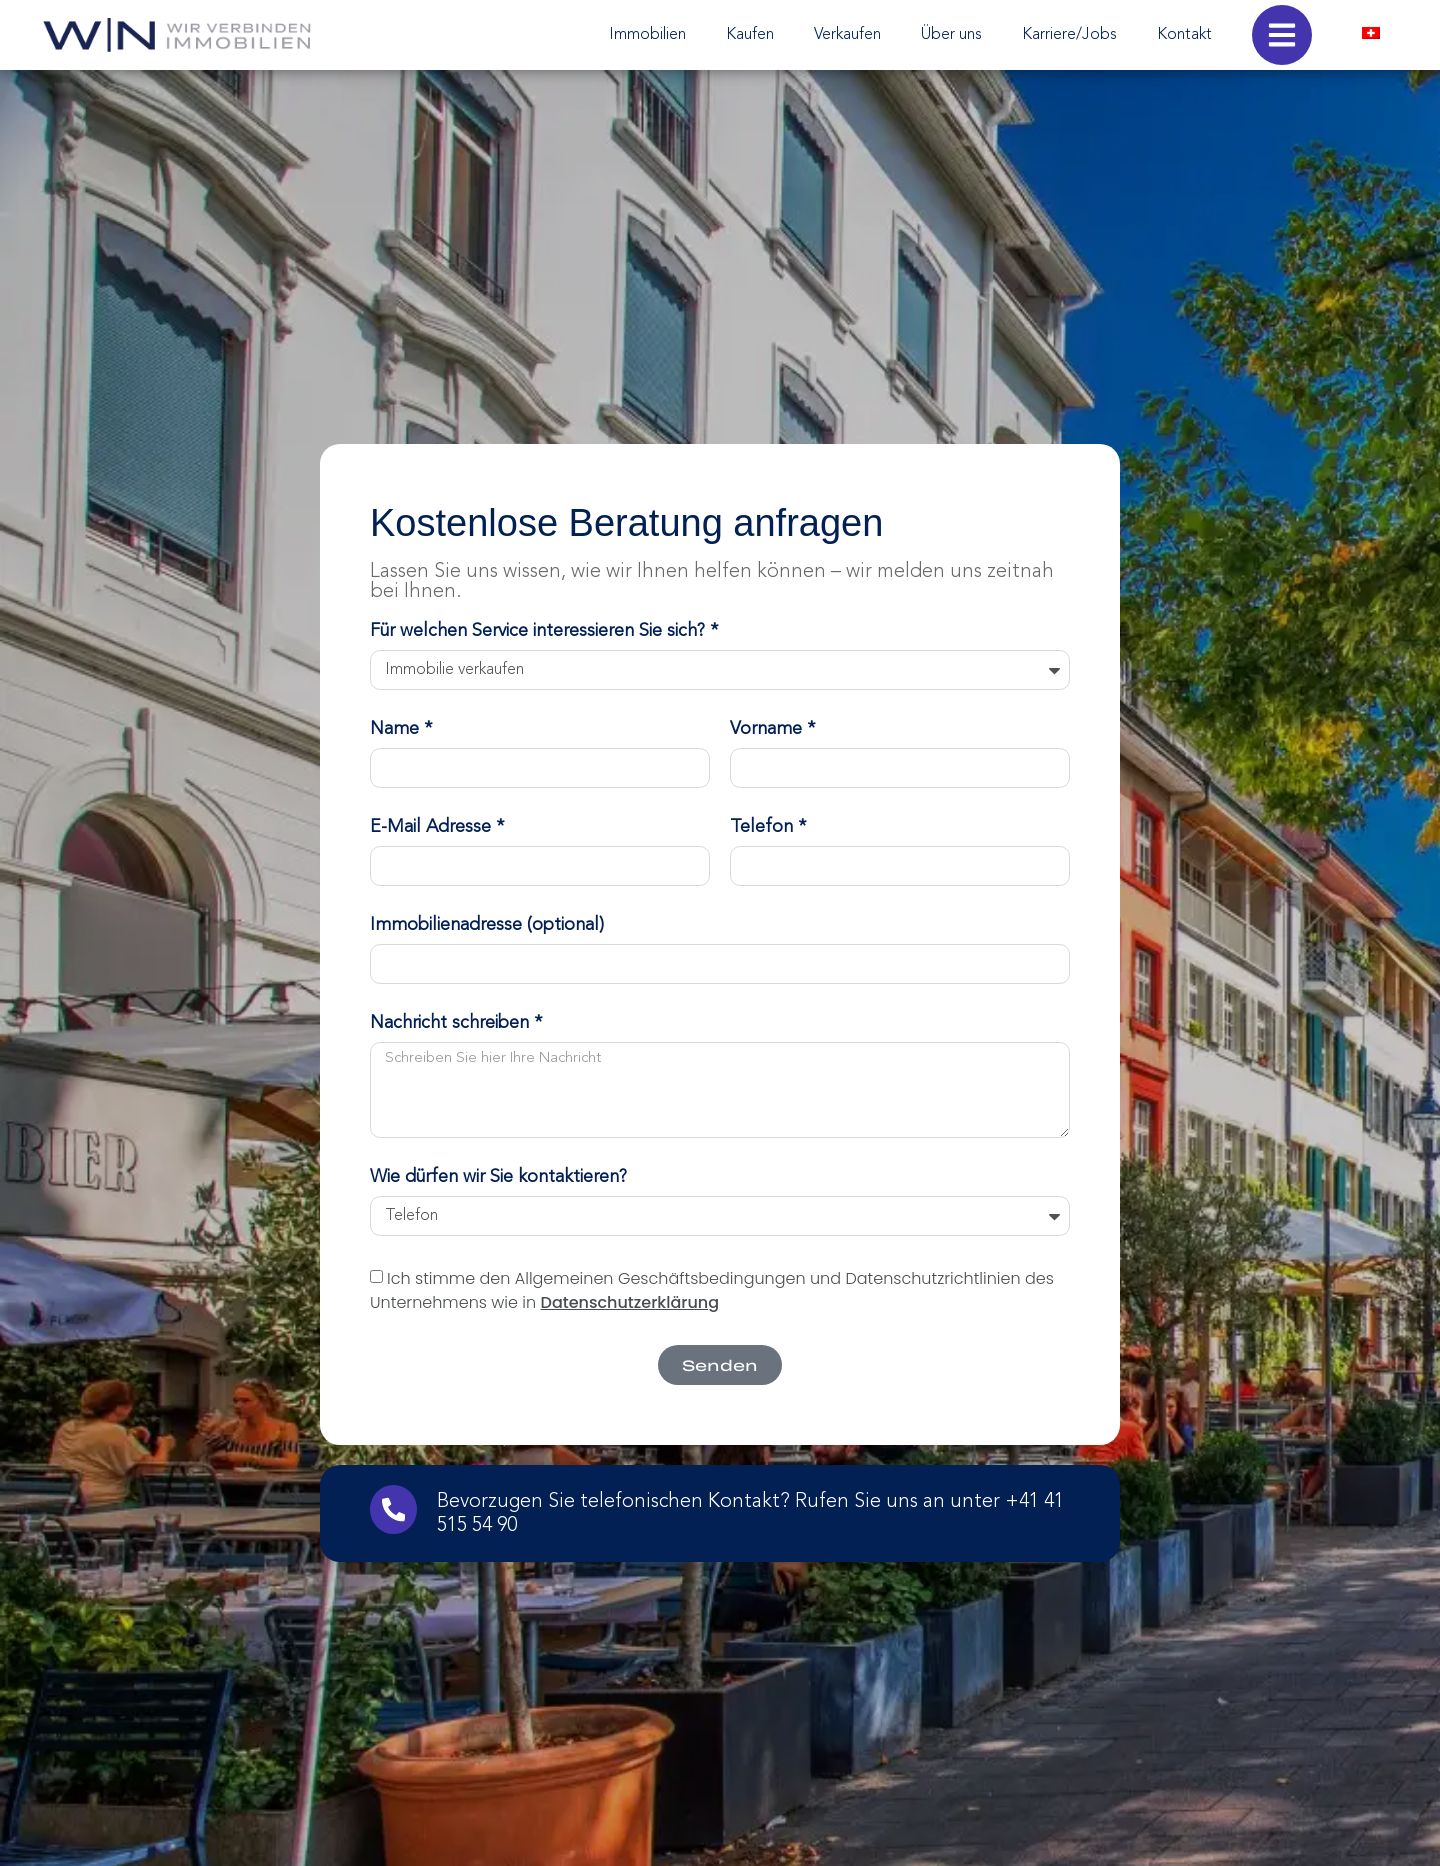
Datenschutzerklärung (630, 1301)
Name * (401, 729)
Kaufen (750, 35)
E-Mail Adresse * (437, 827)
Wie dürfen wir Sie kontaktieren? (498, 1177)
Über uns (951, 35)
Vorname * (772, 729)
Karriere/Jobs (1069, 35)
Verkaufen (847, 35)
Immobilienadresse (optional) (487, 925)
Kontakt (1184, 35)
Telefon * (768, 827)
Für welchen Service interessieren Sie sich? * (544, 631)
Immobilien (647, 35)
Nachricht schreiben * (456, 1023)
